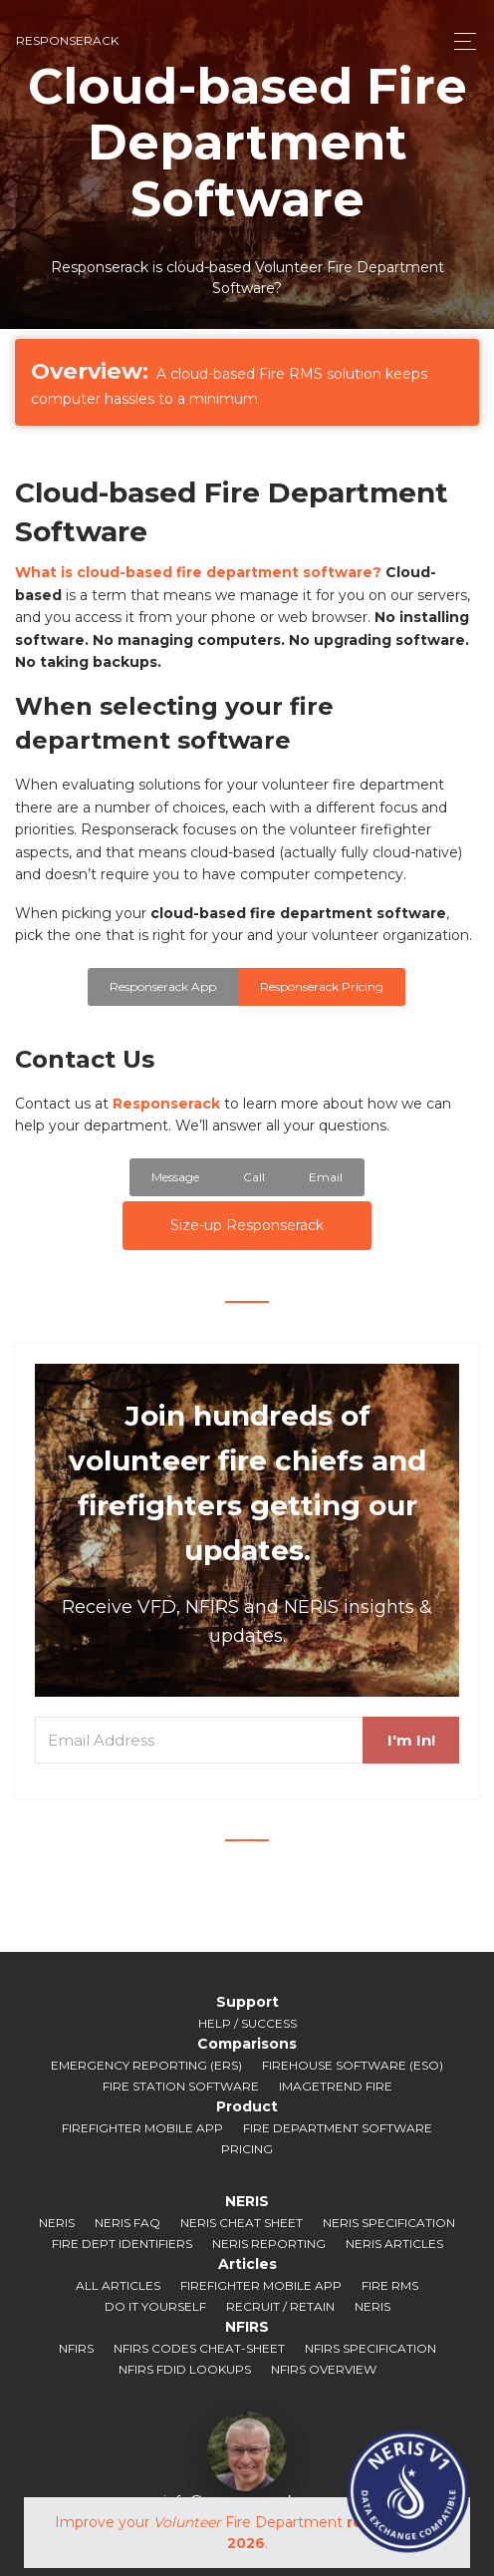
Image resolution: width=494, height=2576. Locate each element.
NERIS (57, 2222)
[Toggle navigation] (459, 41)
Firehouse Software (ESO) (352, 2065)
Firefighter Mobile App (142, 2127)
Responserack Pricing (321, 986)
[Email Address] (199, 1740)
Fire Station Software (181, 2086)
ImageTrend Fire (335, 2086)
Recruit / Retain (280, 2306)
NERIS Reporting (269, 2243)
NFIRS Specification (370, 2348)
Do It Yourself (155, 2306)
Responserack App (163, 986)
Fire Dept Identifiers (122, 2243)
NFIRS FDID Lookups (185, 2369)
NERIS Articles (394, 2243)
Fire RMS (390, 2285)
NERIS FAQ (127, 2222)
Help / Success (247, 2023)
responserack (67, 40)
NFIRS (76, 2348)
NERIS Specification (389, 2222)
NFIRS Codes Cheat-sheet (199, 2348)
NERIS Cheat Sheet (241, 2222)
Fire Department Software (337, 2127)
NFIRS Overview (323, 2369)
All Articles (118, 2285)
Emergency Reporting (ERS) (146, 2065)
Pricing (247, 2148)
